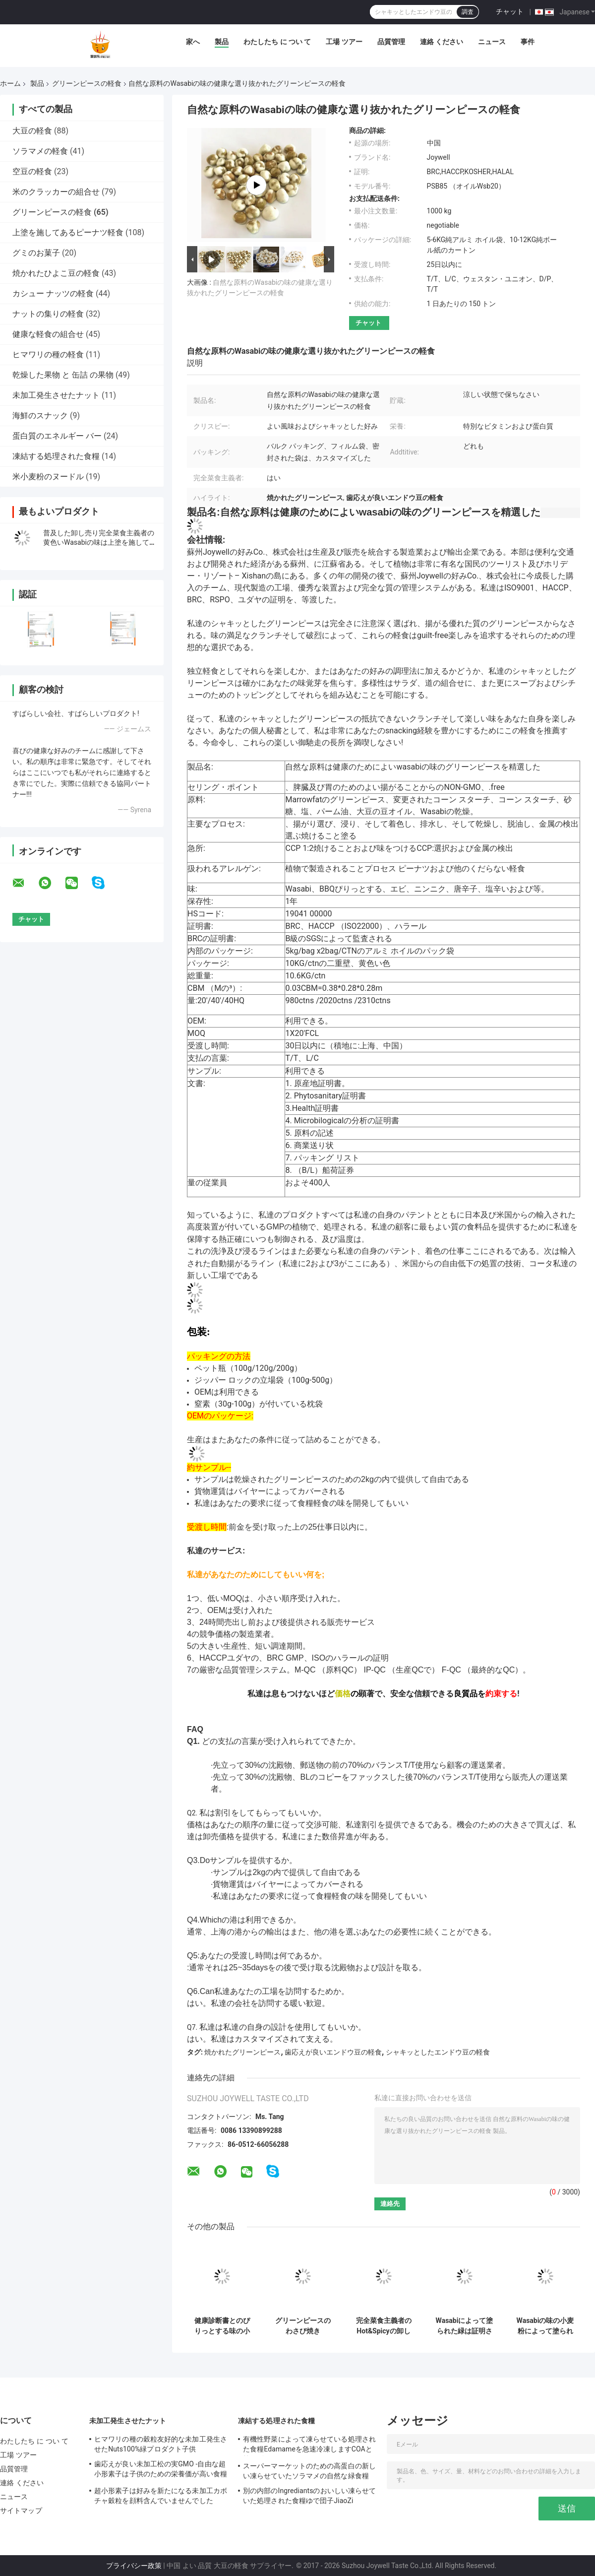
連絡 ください (441, 42)
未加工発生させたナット (56, 395)
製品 (222, 42)
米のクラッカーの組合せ (56, 191)
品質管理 (391, 42)
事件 (528, 42)
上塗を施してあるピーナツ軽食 (67, 232)
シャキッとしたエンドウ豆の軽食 (438, 2052)
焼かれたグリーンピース (242, 2052)
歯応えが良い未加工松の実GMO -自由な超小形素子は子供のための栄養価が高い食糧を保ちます (160, 2470)
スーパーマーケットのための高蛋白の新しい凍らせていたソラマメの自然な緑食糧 (309, 2471)
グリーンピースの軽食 (86, 83)
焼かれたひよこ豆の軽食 (56, 273)
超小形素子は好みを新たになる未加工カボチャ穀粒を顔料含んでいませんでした (160, 2496)
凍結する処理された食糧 (56, 456)
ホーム (10, 83)
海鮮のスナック (40, 415)
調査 (468, 11)
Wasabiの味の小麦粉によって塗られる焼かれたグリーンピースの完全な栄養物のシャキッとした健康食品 (545, 2326)
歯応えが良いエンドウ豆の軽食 (333, 2052)
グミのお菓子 (36, 253)
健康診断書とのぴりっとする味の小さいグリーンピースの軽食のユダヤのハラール (222, 2326)
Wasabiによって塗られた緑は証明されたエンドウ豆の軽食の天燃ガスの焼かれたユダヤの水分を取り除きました (464, 2326)
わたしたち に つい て (277, 42)
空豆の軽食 (32, 171)
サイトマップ (21, 2510)
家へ (193, 42)
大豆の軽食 (32, 130)
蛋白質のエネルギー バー (57, 436)
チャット (510, 11)
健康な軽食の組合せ (48, 334)
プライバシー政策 (134, 2566)
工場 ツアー (344, 42)
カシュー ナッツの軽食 (53, 293)
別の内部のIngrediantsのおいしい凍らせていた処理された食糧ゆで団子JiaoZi (309, 2496)
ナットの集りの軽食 (48, 314)
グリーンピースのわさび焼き (303, 2326)
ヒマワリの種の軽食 (48, 354)
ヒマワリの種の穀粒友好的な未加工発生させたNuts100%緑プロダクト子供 (160, 2444)
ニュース (492, 42)
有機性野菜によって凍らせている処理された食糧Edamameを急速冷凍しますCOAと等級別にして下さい (309, 2445)
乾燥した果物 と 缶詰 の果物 (63, 375)
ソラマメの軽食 (40, 151)
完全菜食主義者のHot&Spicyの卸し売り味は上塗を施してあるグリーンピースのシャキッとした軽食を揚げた (384, 2326)
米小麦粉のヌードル (48, 476)
